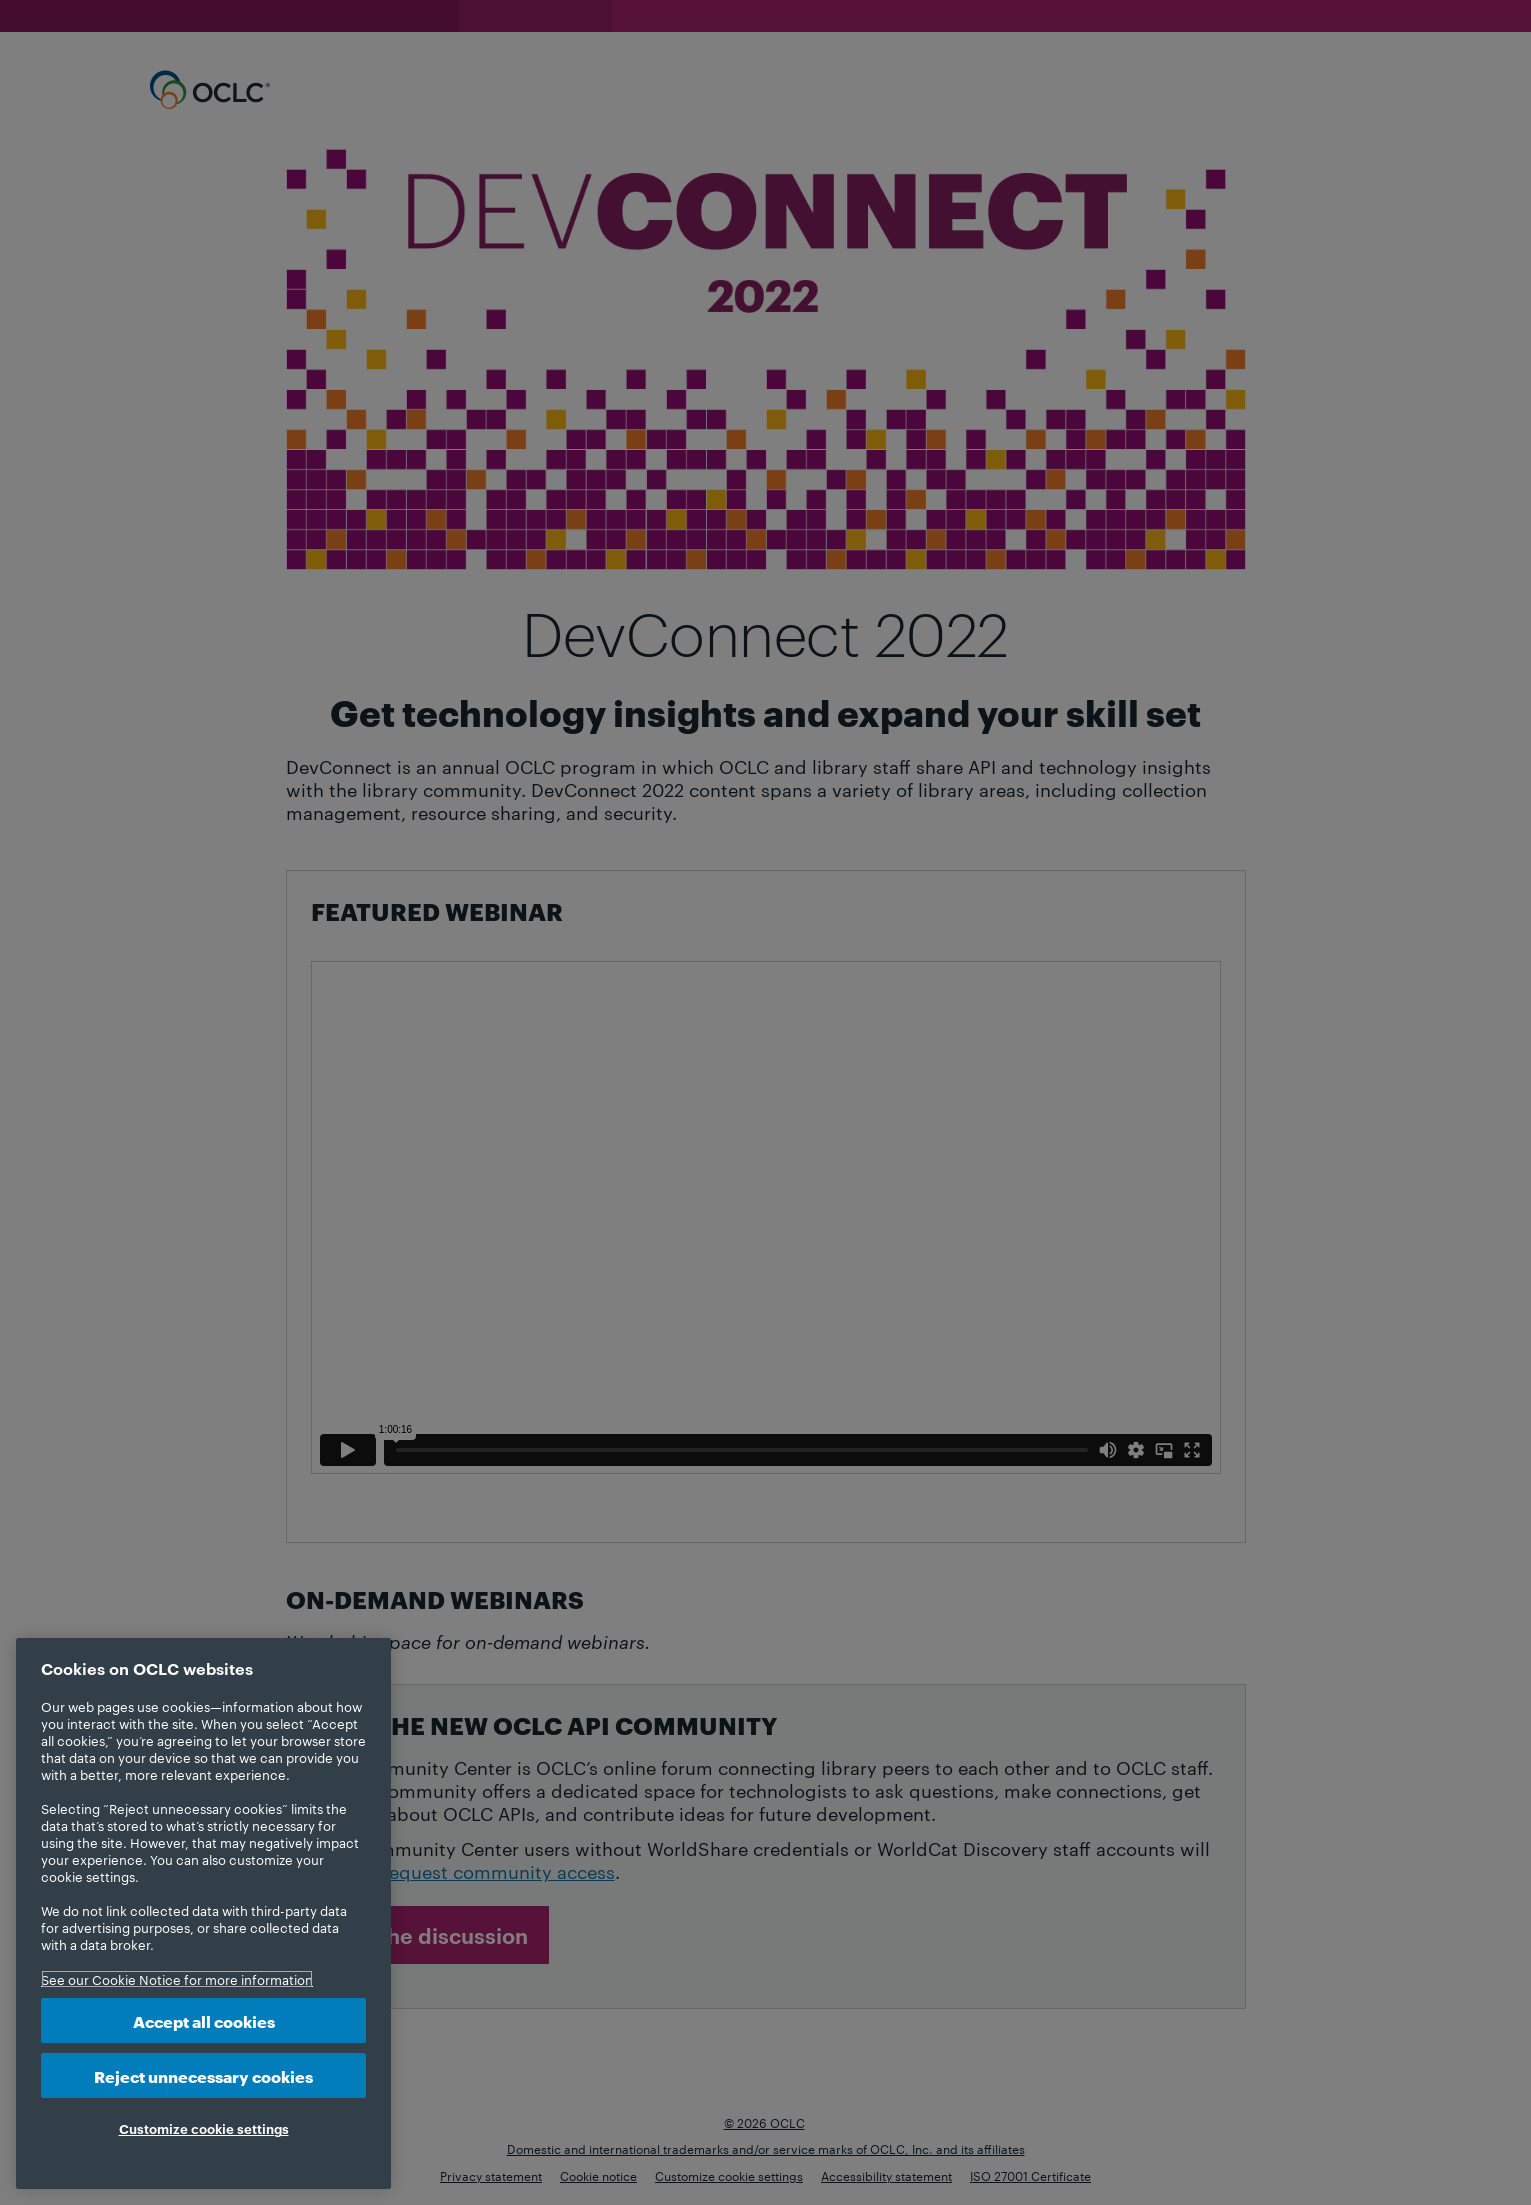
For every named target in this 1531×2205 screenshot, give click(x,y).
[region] (203, 1913)
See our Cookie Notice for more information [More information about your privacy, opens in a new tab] (177, 1979)
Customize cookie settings (204, 2128)
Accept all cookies (204, 2020)
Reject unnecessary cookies (203, 2075)
